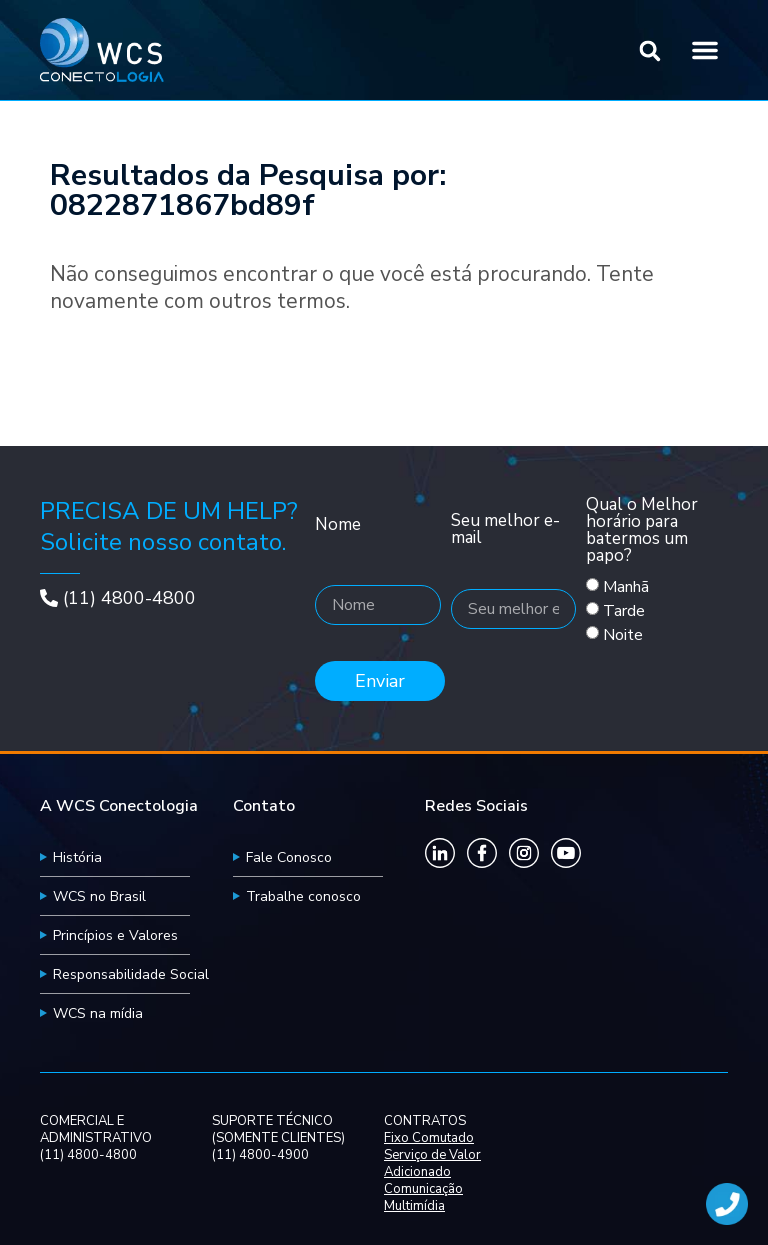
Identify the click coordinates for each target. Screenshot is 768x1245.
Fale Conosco (289, 857)
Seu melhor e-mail (505, 530)
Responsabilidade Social (131, 974)
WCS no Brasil (99, 896)
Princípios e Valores (115, 935)
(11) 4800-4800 (129, 598)
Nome (338, 526)
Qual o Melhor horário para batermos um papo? (642, 531)
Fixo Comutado (429, 1138)
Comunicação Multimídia (423, 1198)
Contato (264, 806)
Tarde (624, 611)
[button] (650, 51)
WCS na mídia (98, 1013)
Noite (623, 635)
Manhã (626, 587)
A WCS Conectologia (119, 806)
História (77, 857)
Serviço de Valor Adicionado (432, 1164)
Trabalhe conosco (303, 896)
